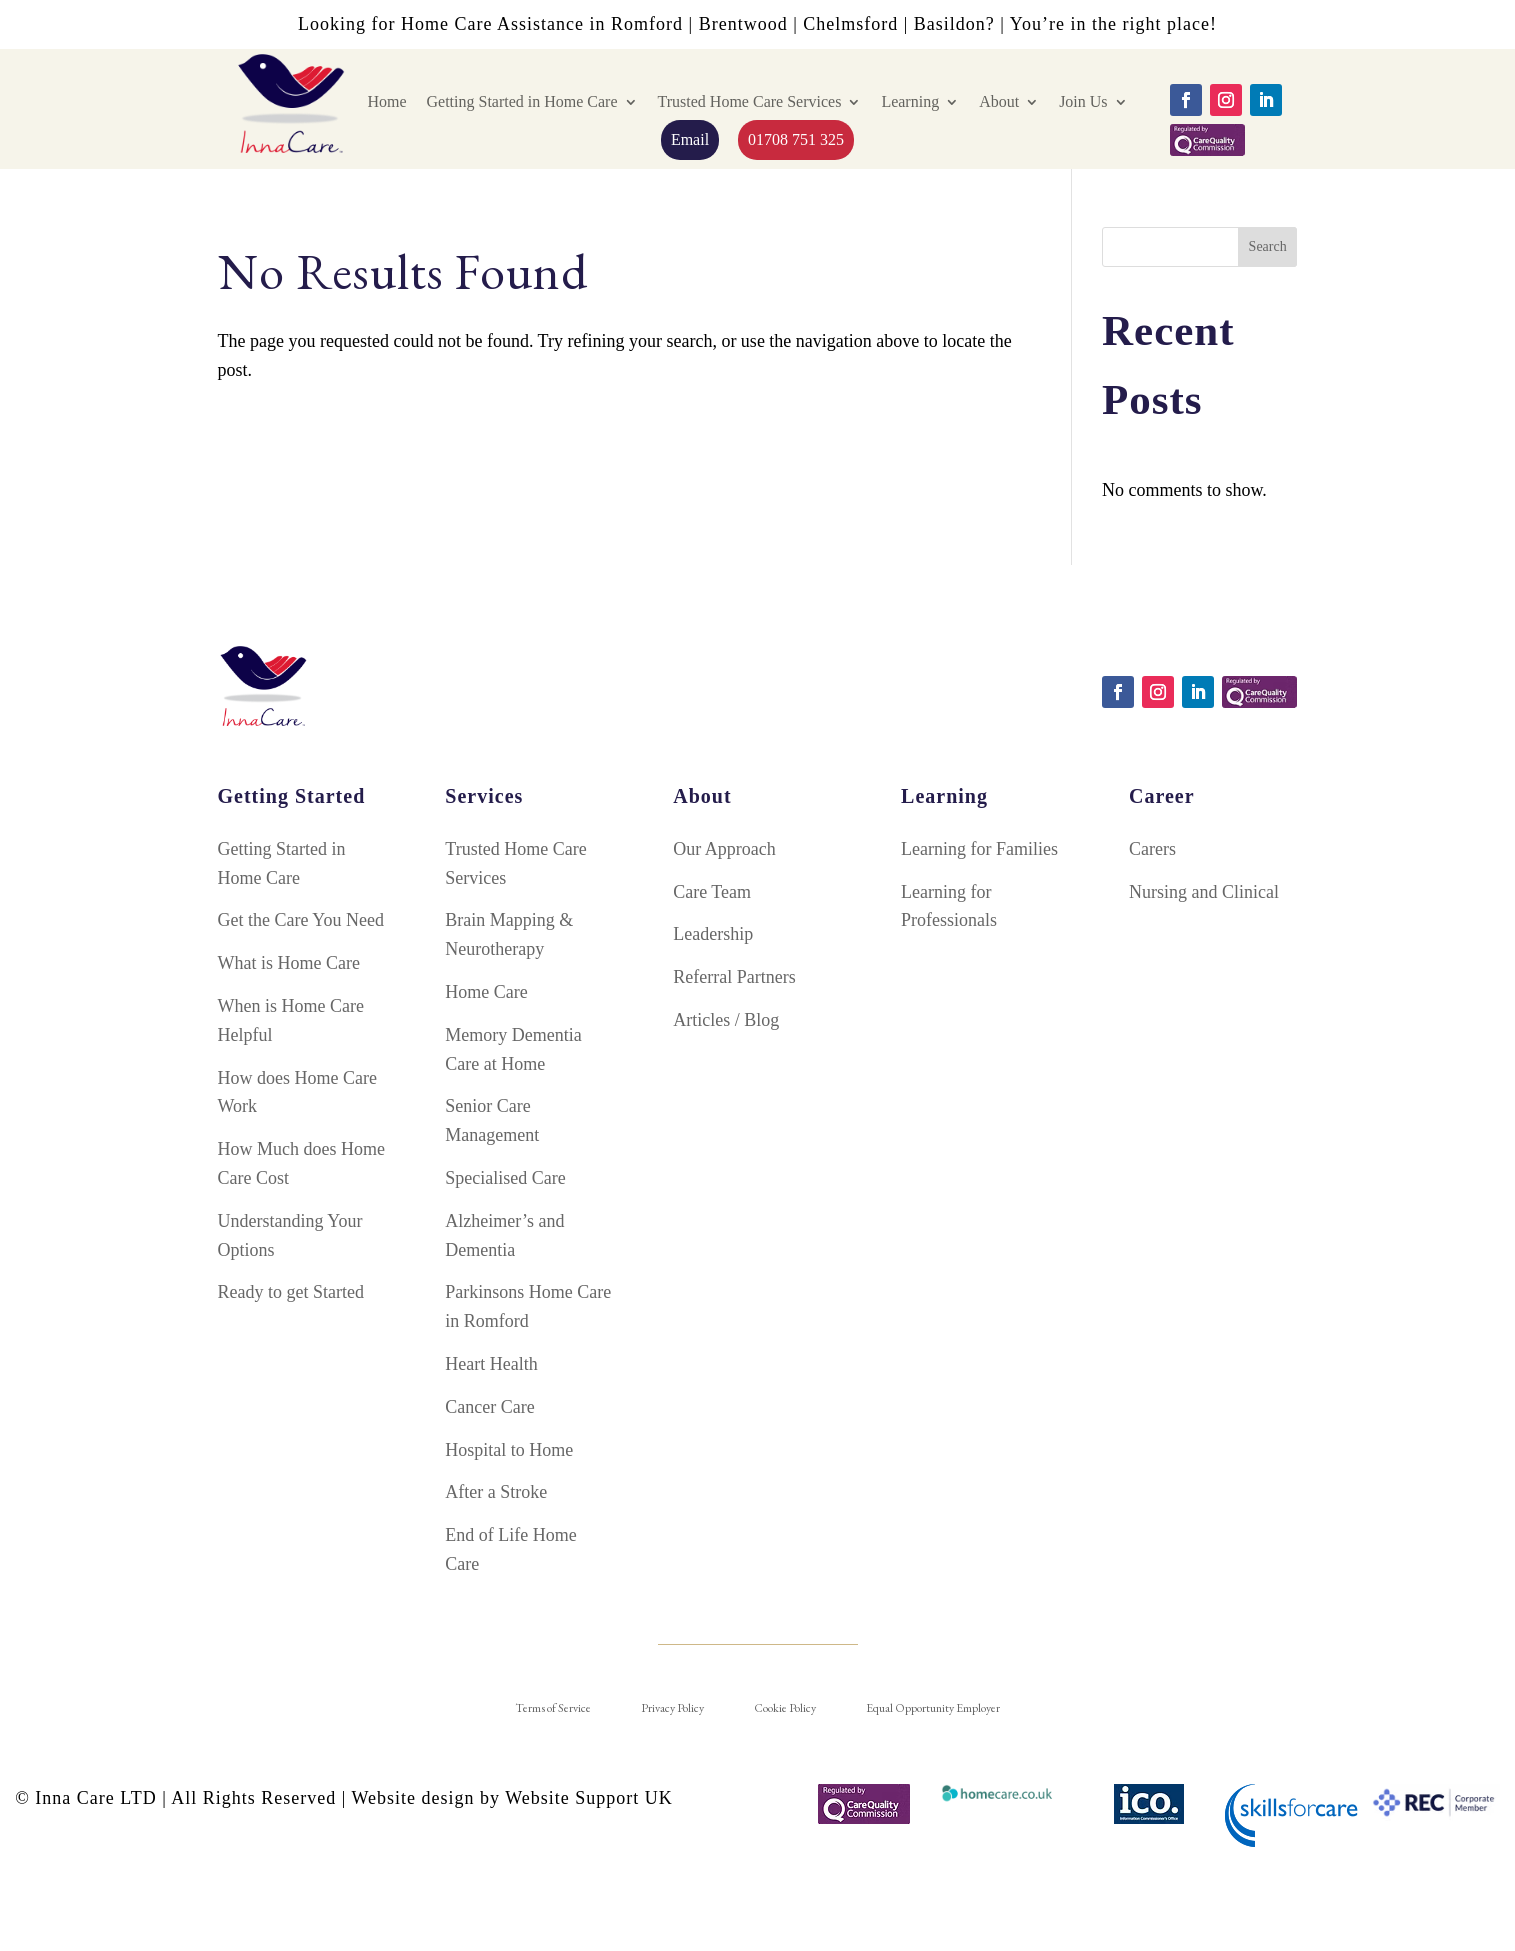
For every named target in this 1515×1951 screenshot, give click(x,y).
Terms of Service (553, 1708)
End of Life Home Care (510, 1549)
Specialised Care (505, 1178)
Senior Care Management (492, 1120)
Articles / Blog (726, 1020)
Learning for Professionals (949, 906)
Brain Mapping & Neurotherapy (509, 934)
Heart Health (491, 1364)
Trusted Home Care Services (750, 101)
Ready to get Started (291, 1292)
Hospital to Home (509, 1450)
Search (1268, 246)
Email (690, 139)
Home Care (486, 992)
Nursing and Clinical (1204, 892)
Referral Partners (734, 977)
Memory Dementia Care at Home (513, 1049)
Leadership (713, 934)
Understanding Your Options (290, 1235)
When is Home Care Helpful (291, 1020)
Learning (910, 101)
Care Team (712, 892)
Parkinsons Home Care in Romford (528, 1306)
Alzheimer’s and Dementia (504, 1235)
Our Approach (724, 849)
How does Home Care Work (297, 1092)
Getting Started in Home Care (521, 101)
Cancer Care (489, 1407)
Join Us (1083, 101)
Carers (1152, 849)
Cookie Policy (785, 1708)
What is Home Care (289, 963)
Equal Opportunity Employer (933, 1708)
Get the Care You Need (301, 920)
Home (386, 101)
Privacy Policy (672, 1708)
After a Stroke (496, 1492)
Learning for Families (979, 849)
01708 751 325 (796, 139)
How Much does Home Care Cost (301, 1163)
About (999, 101)
